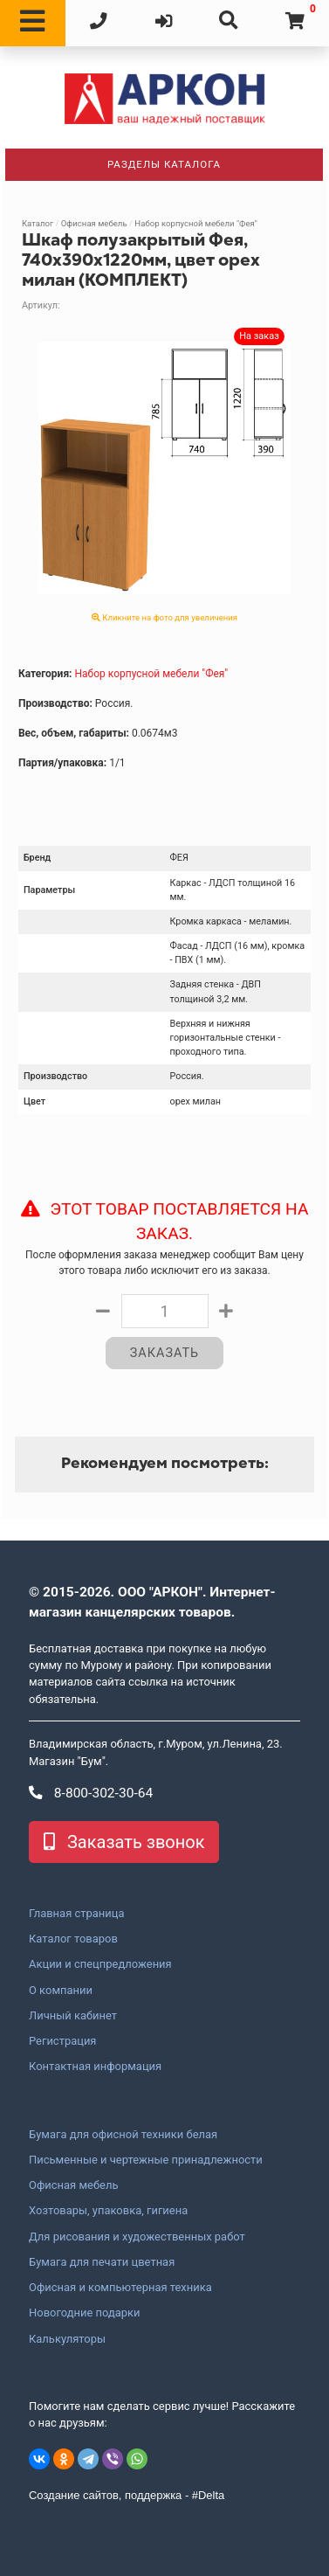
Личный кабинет (73, 2016)
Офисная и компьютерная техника (120, 2288)
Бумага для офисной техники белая (123, 2135)
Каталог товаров (73, 1939)
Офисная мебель (94, 223)
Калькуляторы (67, 2339)
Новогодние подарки (85, 2313)
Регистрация (62, 2041)
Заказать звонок (124, 1842)
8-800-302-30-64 (91, 1793)
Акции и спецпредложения (100, 1964)
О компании (61, 1990)
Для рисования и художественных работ (137, 2237)
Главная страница (76, 1914)
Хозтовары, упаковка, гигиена (108, 2211)
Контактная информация (95, 2066)
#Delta (208, 2495)
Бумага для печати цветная (102, 2262)
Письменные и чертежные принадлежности (146, 2160)
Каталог (37, 223)
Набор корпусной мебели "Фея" (195, 223)
